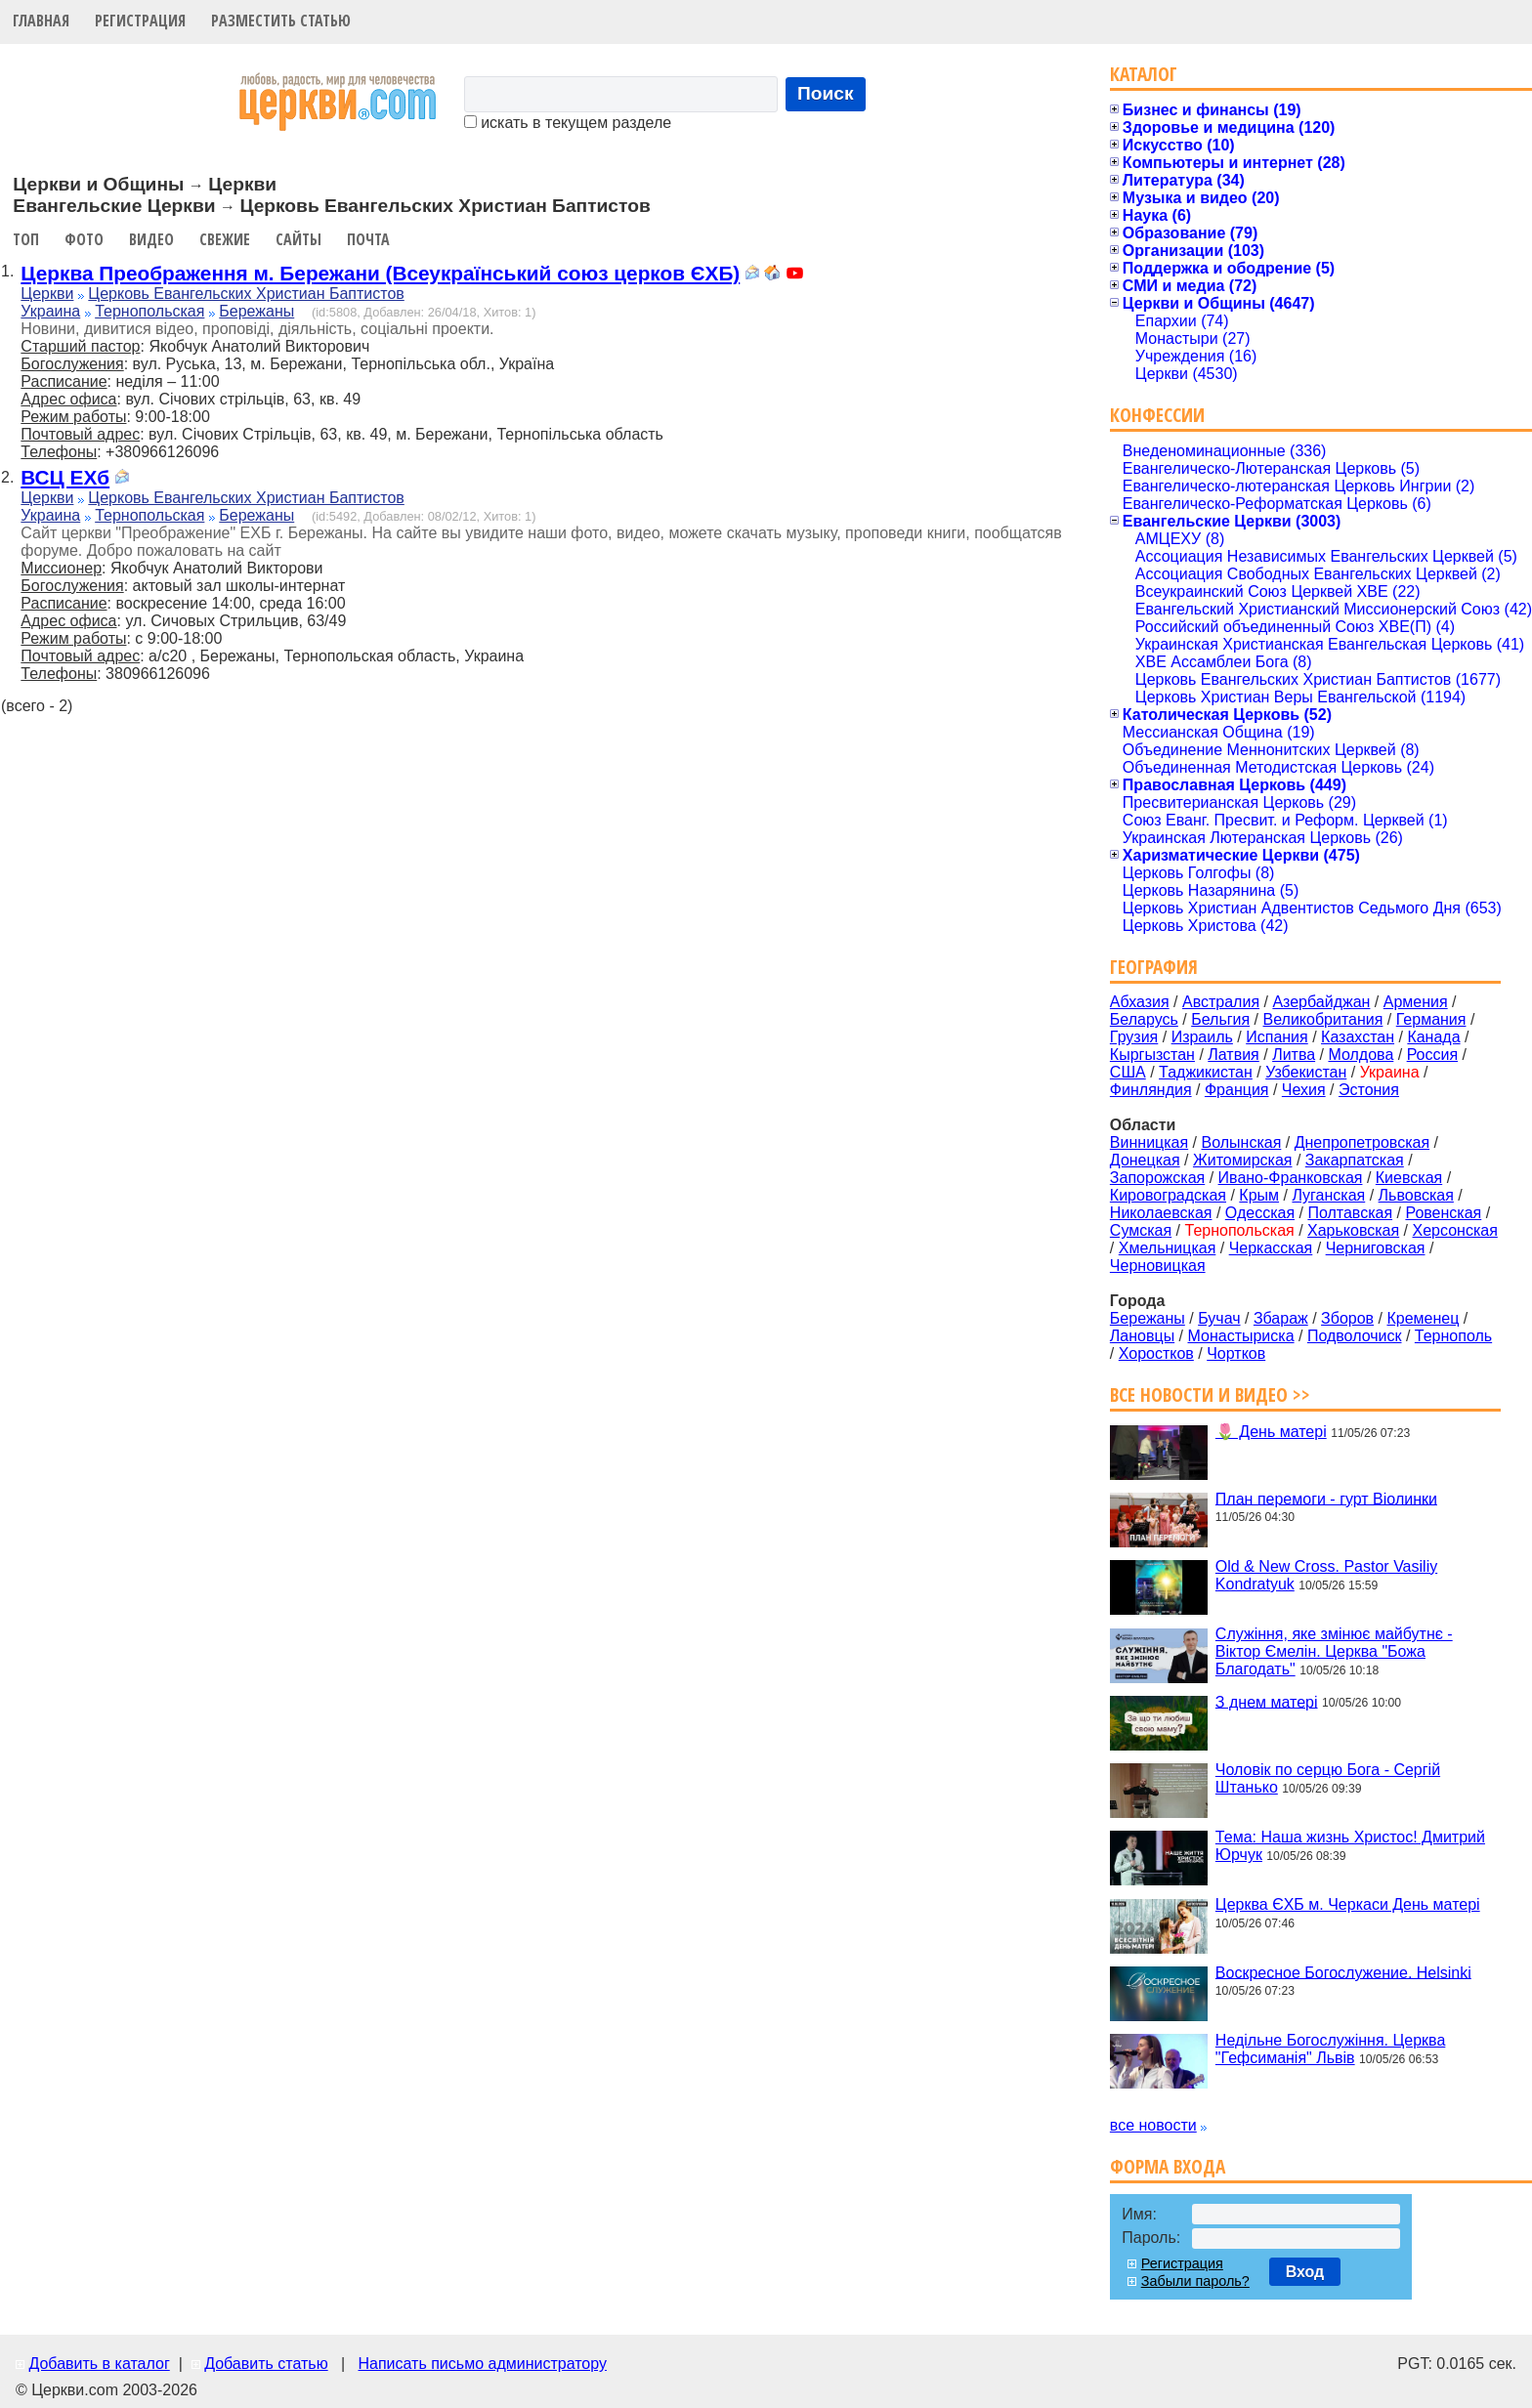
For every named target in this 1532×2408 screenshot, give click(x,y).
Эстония (1369, 1089)
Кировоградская (1168, 1195)
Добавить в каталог (98, 2363)
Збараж (1281, 1318)
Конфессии (1157, 414)
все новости (1153, 2125)
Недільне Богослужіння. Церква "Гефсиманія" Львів (1330, 2049)
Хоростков (1156, 1353)
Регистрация (140, 20)
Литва (1293, 1054)
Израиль (1202, 1037)
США (1128, 1072)
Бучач (1219, 1318)
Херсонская (1455, 1230)
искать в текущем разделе (567, 122)
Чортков (1236, 1353)
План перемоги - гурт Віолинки (1326, 1498)
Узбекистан (1305, 1072)
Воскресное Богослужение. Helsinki (1343, 1972)
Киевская (1409, 1177)
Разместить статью (281, 20)
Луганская (1328, 1195)
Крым (1259, 1195)
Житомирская (1243, 1160)
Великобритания (1323, 1019)
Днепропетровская (1362, 1142)
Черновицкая (1158, 1265)
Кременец (1422, 1318)
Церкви (47, 293)
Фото (84, 239)
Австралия (1220, 1001)
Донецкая (1145, 1160)
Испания (1277, 1037)
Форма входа (1167, 2166)
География (1154, 966)
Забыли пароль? (1195, 2281)
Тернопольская (149, 311)
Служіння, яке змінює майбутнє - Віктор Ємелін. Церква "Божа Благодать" (1334, 1651)
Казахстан (1357, 1037)
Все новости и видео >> (1210, 1394)
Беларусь (1144, 1019)
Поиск (825, 93)
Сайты (298, 239)
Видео (151, 239)
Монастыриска (1241, 1336)
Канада (1433, 1037)
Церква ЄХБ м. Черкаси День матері (1347, 1904)
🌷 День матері (1271, 1431)
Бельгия (1220, 1019)
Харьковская (1353, 1230)
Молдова (1360, 1054)
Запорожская (1157, 1177)
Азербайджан (1321, 1001)
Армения (1415, 1001)
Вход (1305, 2271)
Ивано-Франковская (1290, 1177)
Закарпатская (1354, 1160)
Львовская (1416, 1195)
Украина (50, 311)
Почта (368, 239)
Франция (1237, 1089)
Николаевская (1161, 1212)
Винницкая (1149, 1142)
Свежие (224, 239)
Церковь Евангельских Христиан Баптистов (246, 293)
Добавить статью (266, 2363)
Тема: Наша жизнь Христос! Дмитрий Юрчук (1350, 1846)
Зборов (1347, 1318)
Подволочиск (1354, 1336)
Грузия (1134, 1037)
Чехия (1304, 1089)
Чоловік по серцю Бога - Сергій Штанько (1327, 1778)
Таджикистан (1206, 1072)
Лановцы (1142, 1336)
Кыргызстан (1152, 1054)
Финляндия (1151, 1089)
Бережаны (256, 311)
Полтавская (1349, 1212)
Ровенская (1443, 1212)
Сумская (1140, 1230)
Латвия (1233, 1054)
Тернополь (1453, 1336)
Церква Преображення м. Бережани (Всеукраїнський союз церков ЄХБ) (380, 273)
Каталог (1143, 74)
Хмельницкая (1167, 1248)
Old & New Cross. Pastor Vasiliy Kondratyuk (1326, 1575)
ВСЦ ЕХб (65, 477)
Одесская (1260, 1212)
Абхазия (1140, 1001)
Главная (41, 20)
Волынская (1242, 1142)
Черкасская (1271, 1248)
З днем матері (1266, 1701)
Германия (1431, 1019)
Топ (26, 239)
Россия (1432, 1054)
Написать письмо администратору (482, 2363)
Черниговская (1376, 1248)
